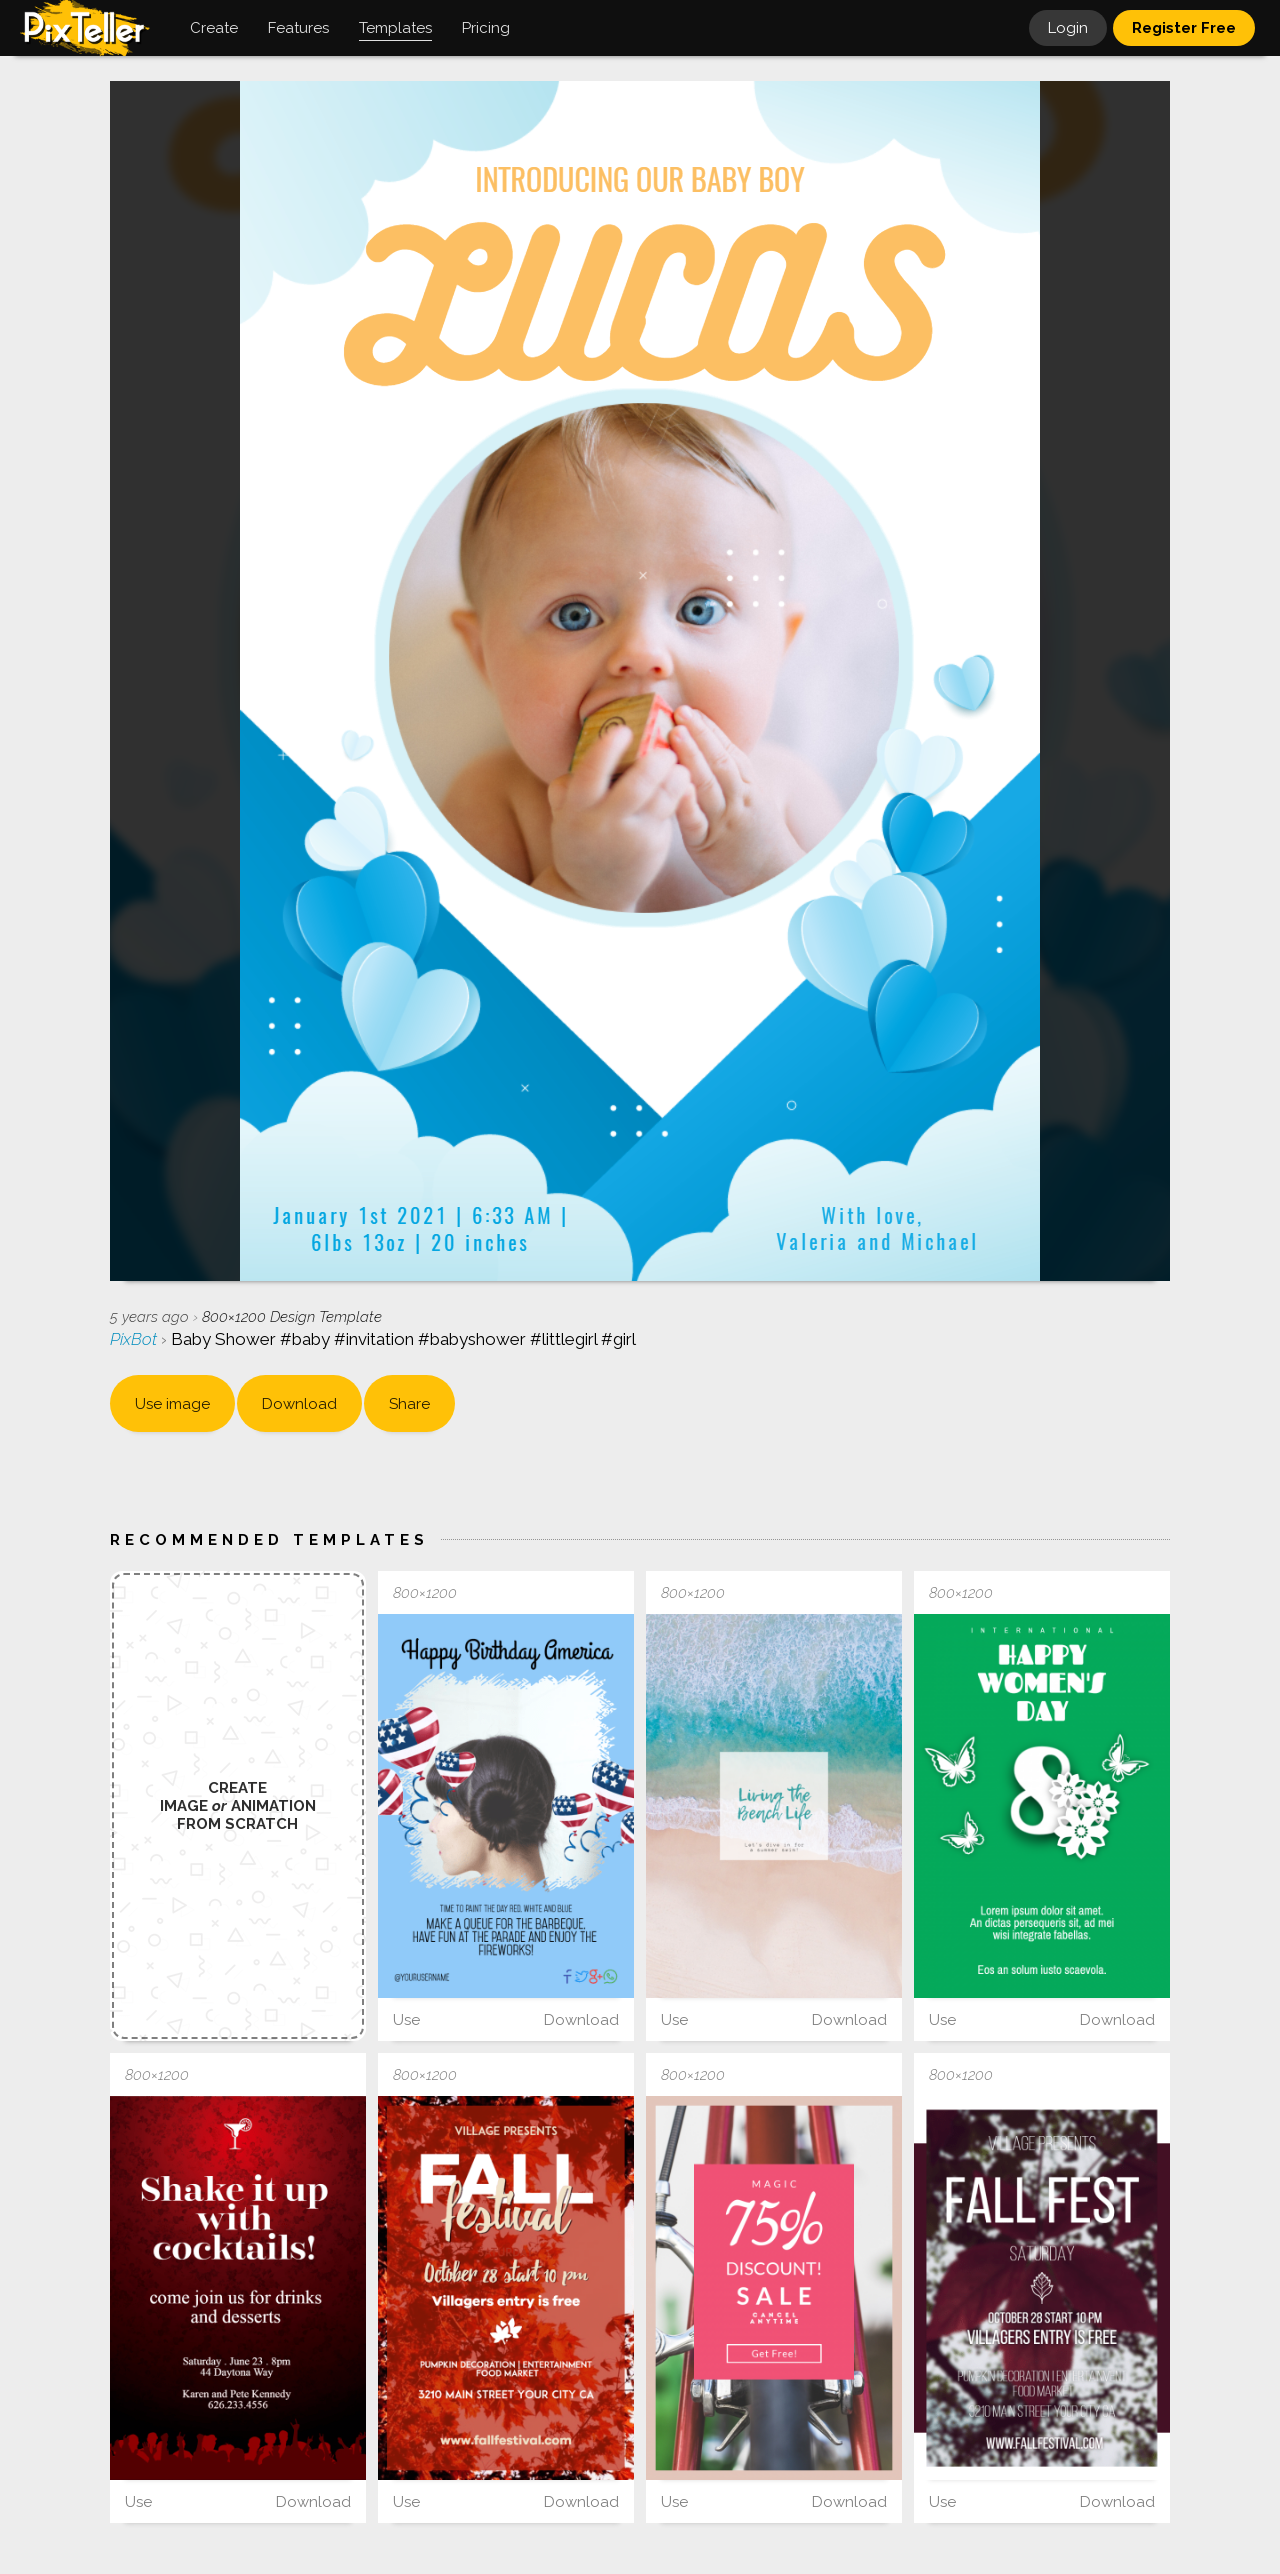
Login (1068, 28)
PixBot (135, 1339)
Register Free (1184, 28)
